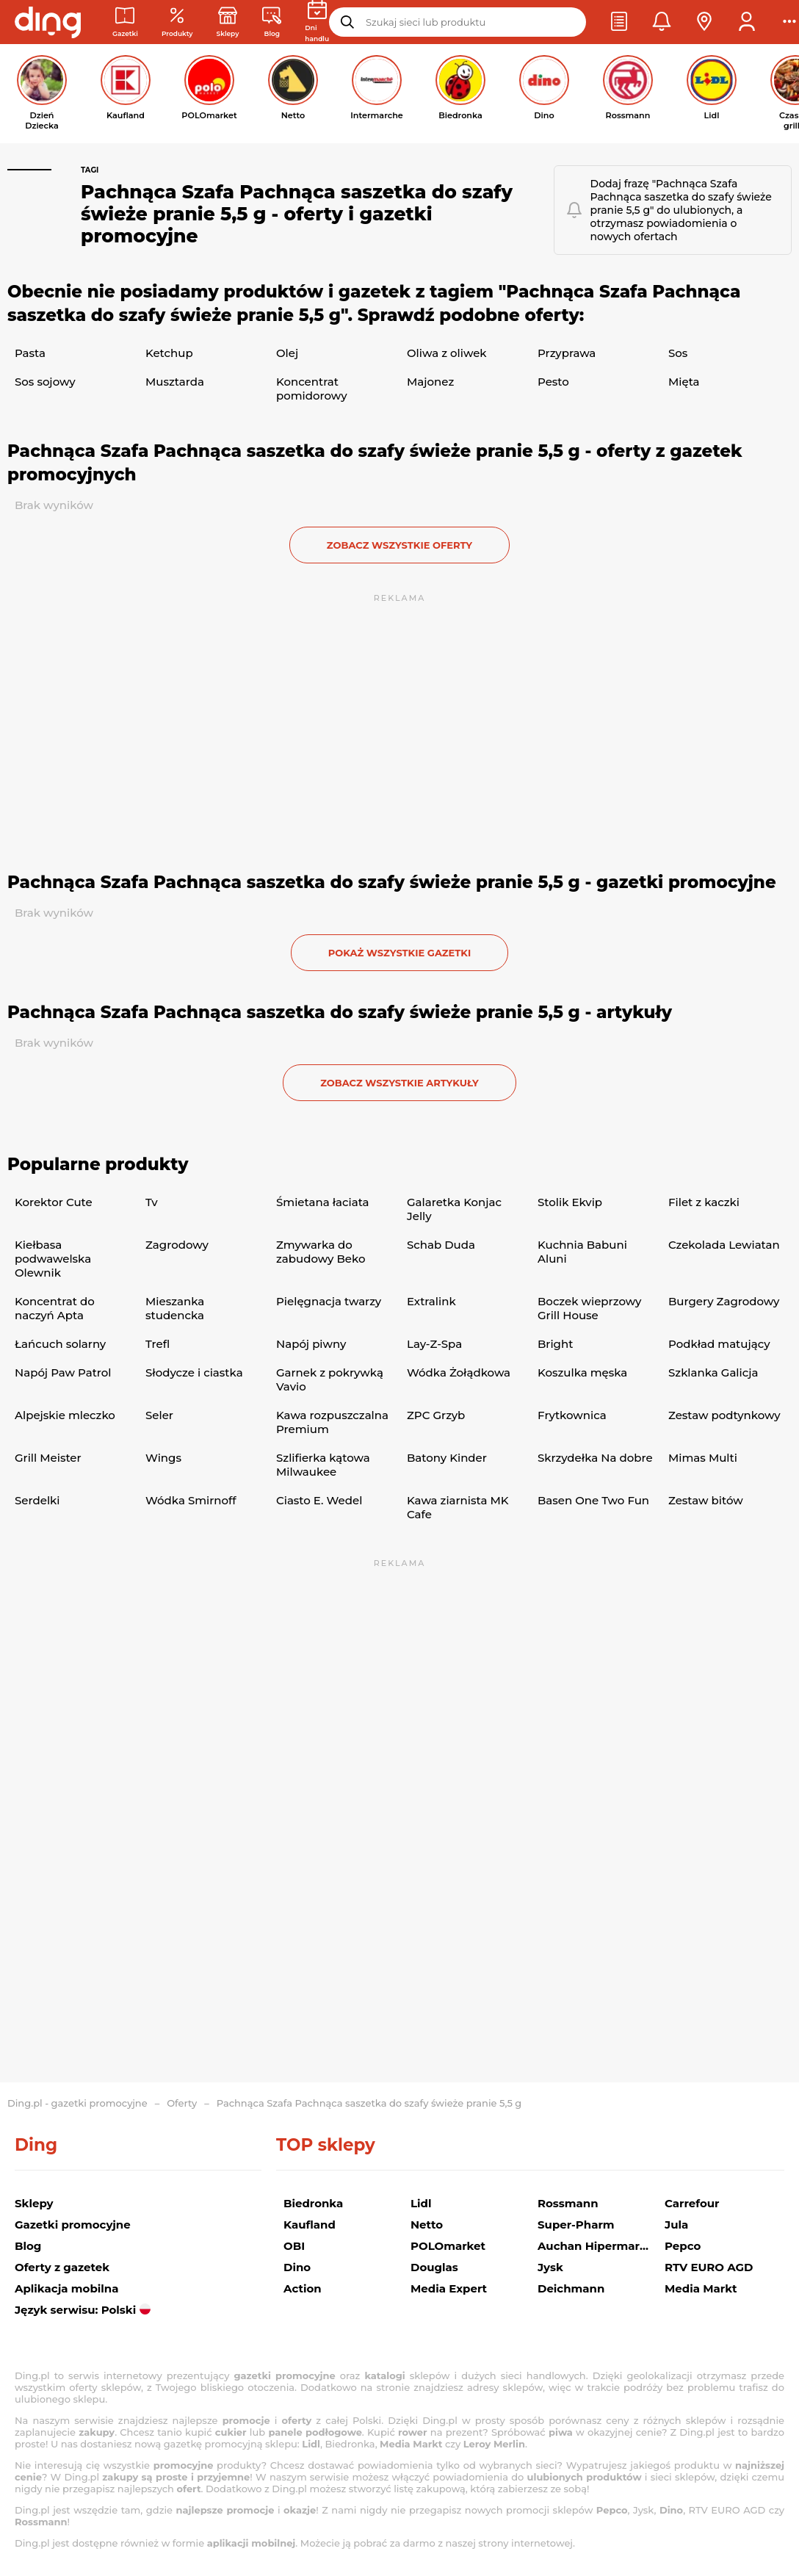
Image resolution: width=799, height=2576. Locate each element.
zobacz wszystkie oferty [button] (399, 545)
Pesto (553, 382)
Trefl (157, 1344)
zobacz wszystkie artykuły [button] (399, 1083)
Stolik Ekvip (570, 1202)
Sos (677, 353)
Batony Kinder (447, 1458)
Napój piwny (311, 1344)
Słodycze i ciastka (194, 1372)
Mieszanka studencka (174, 1308)
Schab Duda (441, 1245)
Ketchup (169, 353)
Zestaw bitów (705, 1500)
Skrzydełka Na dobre (595, 1458)
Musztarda (174, 382)
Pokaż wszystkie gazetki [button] (399, 953)
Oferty (182, 2103)
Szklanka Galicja (713, 1372)
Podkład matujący (719, 1344)
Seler (159, 1415)
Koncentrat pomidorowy (311, 389)
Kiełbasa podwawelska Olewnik (53, 1259)
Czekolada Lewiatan (724, 1245)
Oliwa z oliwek (447, 353)
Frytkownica (572, 1415)
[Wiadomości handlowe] (271, 22)
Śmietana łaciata (322, 1202)
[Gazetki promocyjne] (125, 22)
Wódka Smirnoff (190, 1500)
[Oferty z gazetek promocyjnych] (177, 22)
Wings (163, 1458)
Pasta (30, 353)
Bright (555, 1344)
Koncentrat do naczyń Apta (55, 1308)
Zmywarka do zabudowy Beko (320, 1252)
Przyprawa (567, 353)
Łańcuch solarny (60, 1344)
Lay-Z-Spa (434, 1344)
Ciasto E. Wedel (319, 1500)
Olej (287, 353)
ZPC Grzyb (436, 1415)
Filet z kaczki (704, 1202)
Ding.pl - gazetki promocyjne (77, 2103)
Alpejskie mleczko (65, 1415)
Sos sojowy (45, 382)
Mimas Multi (702, 1458)
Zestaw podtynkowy (724, 1415)
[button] (619, 22)
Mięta (684, 382)
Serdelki (37, 1500)
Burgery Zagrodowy (724, 1301)
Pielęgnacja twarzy (328, 1301)
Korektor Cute (54, 1202)
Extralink (431, 1301)
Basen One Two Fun (593, 1500)
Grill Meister (48, 1458)
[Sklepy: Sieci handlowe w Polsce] (228, 22)
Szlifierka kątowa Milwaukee (323, 1465)
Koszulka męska (582, 1372)
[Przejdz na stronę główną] (48, 22)
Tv (151, 1202)
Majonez (430, 382)
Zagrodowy (177, 1245)
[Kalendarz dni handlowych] (317, 22)
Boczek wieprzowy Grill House (589, 1308)
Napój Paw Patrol (63, 1372)
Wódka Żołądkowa (458, 1372)
